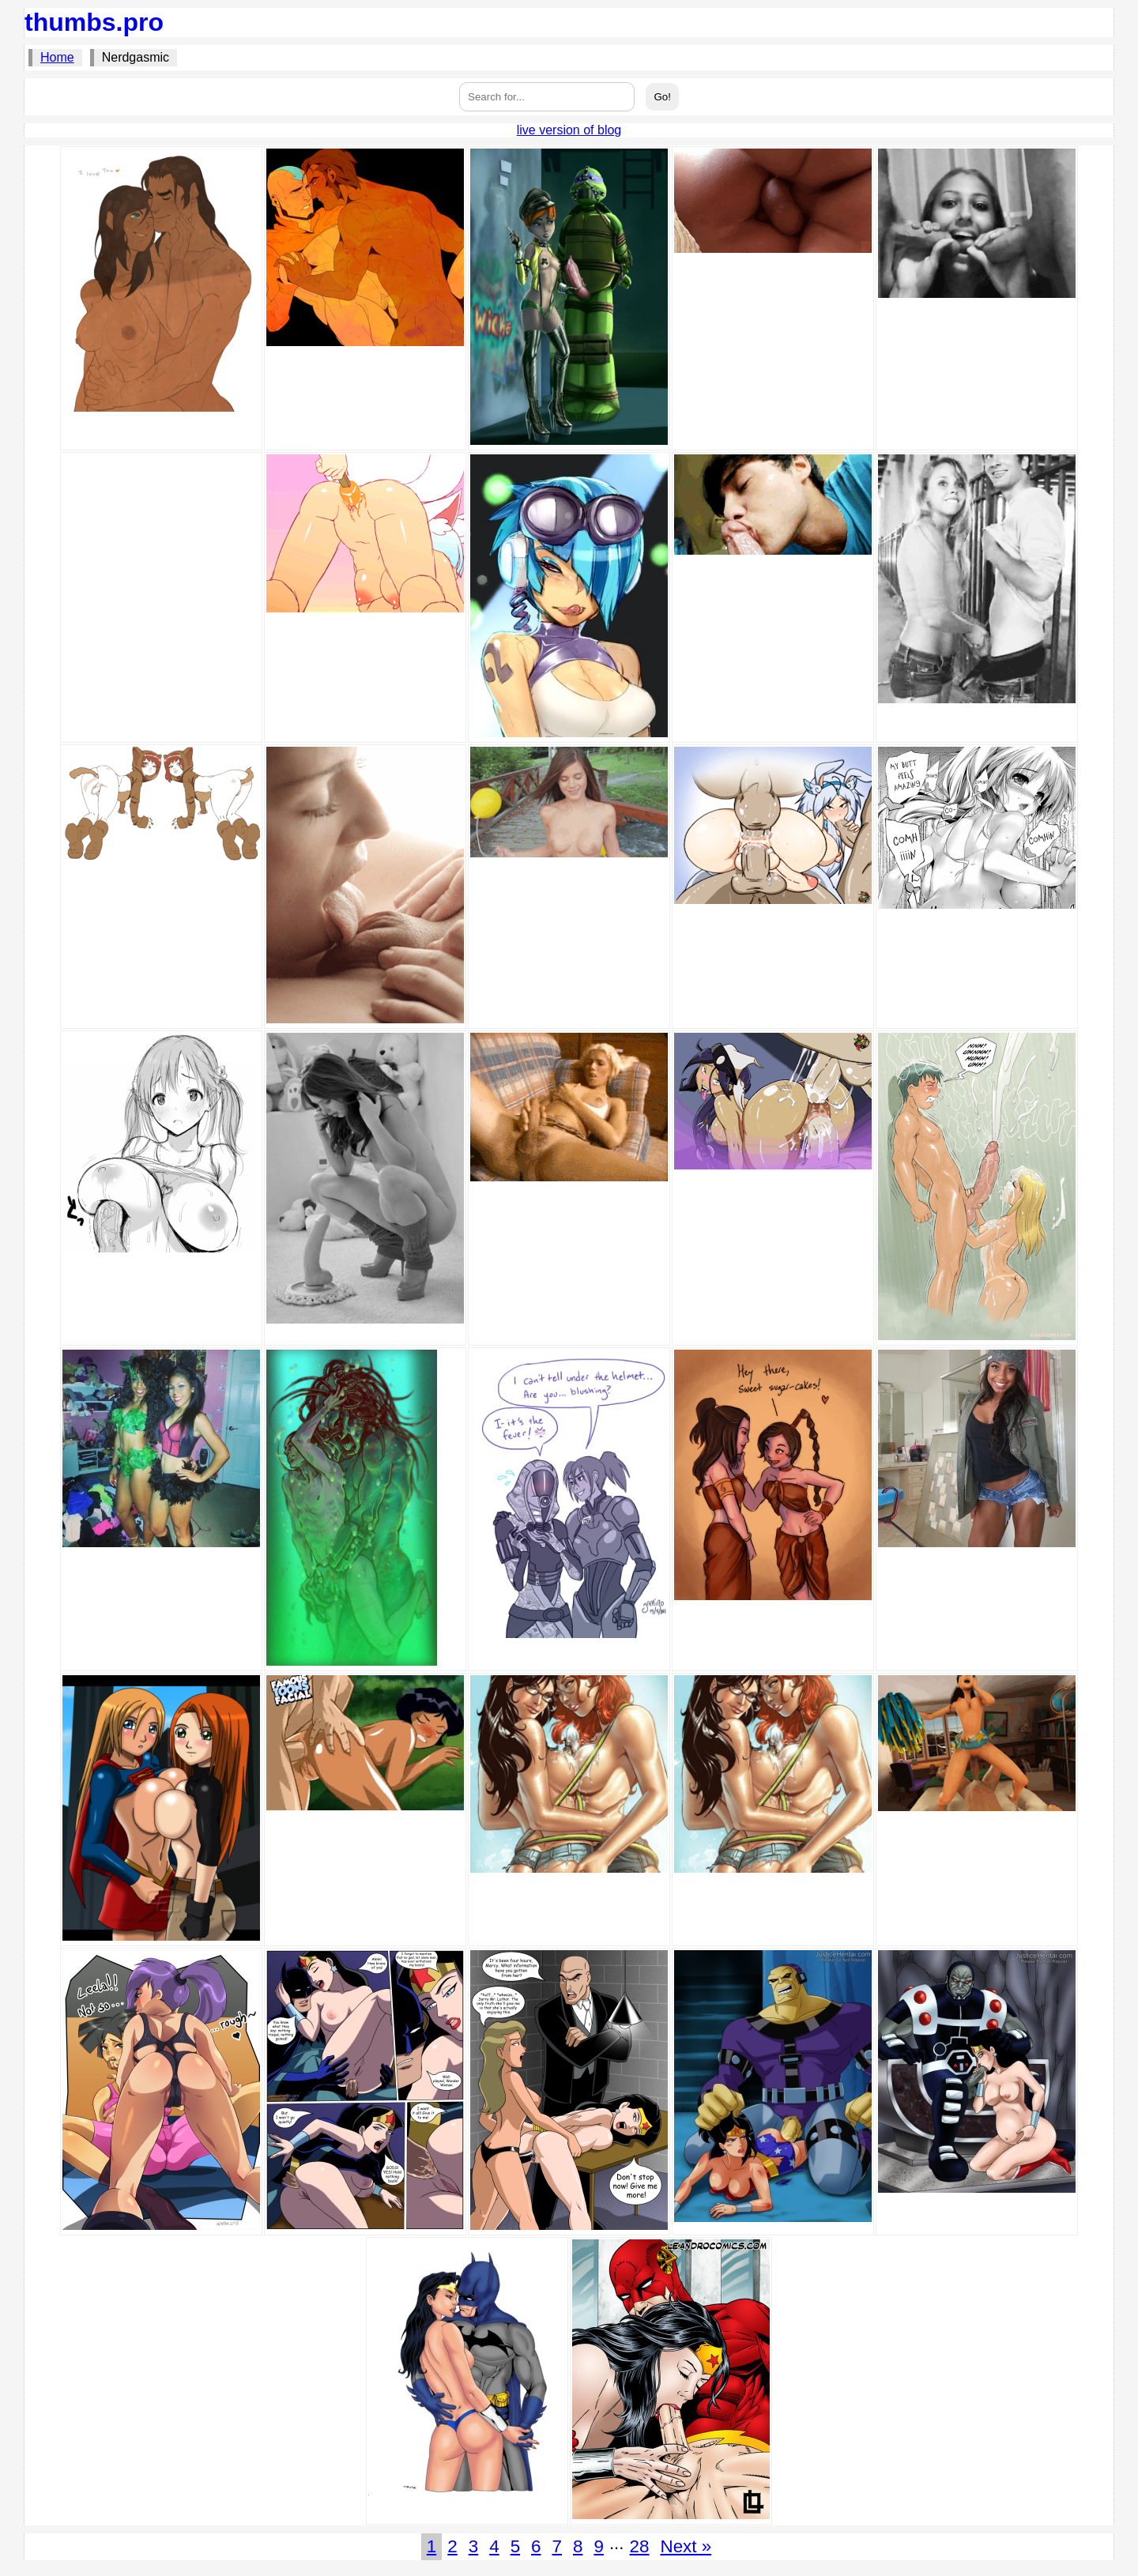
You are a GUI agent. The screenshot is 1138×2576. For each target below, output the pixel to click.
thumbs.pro (94, 22)
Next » (685, 2546)
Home (57, 57)
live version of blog (569, 130)
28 (640, 2546)
